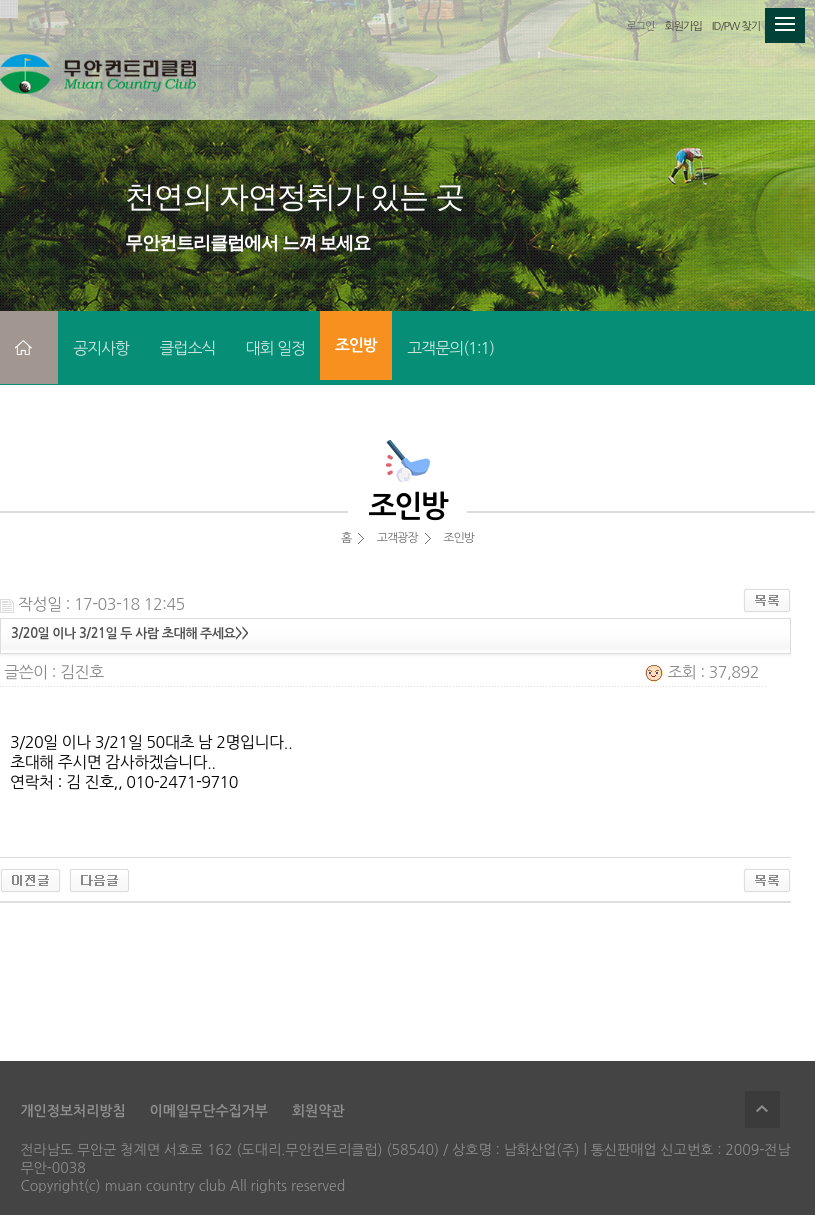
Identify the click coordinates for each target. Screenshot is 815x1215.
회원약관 (318, 1111)
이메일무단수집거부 (209, 1111)
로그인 (640, 26)
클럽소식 (187, 348)
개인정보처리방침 (72, 1111)
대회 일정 (275, 348)
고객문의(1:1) (450, 348)
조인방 (356, 345)
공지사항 (101, 348)
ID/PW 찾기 (736, 26)
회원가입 (682, 26)
